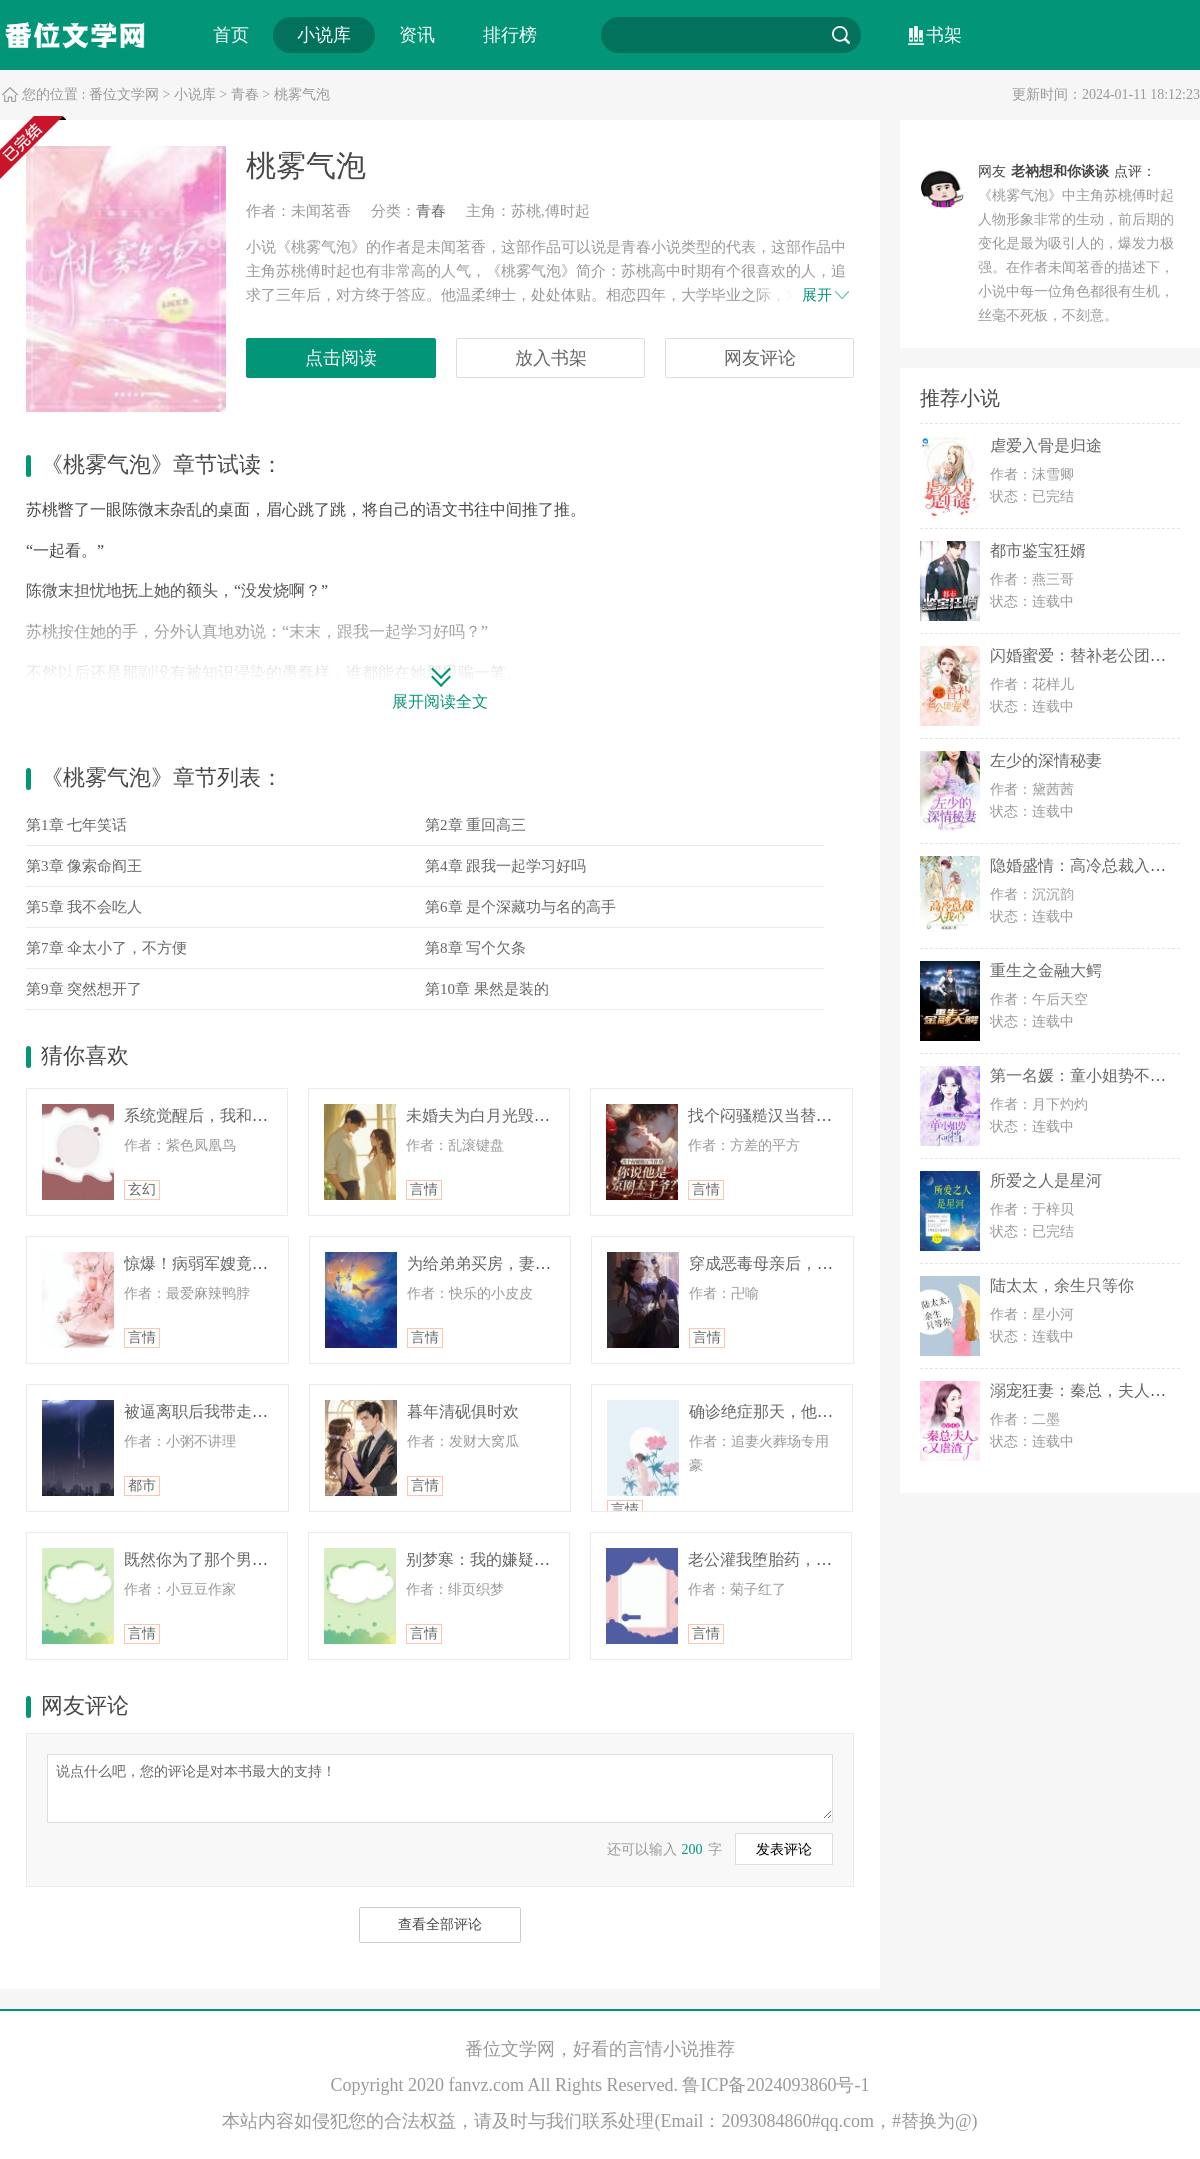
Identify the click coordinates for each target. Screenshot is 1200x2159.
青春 (245, 94)
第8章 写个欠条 (475, 948)
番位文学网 (124, 94)
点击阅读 (341, 358)
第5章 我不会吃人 (84, 907)
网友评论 (760, 358)
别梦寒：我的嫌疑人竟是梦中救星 (526, 1559)
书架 (944, 35)
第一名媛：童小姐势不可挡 (1086, 1075)
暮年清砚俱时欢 (463, 1411)
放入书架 (551, 358)
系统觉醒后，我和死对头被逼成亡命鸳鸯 (268, 1115)
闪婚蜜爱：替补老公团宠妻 (1086, 655)
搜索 (841, 35)
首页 (231, 35)
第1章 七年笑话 (76, 825)
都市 (142, 1485)
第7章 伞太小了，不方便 (106, 948)
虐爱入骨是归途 (1046, 445)
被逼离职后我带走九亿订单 (220, 1411)
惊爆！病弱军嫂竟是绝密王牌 (228, 1263)
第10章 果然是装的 (487, 989)
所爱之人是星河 (1046, 1180)
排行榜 (510, 35)
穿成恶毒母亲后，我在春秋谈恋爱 (809, 1263)
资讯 (417, 35)
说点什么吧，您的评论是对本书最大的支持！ (440, 1787)
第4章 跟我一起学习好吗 (505, 866)
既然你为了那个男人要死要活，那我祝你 (268, 1559)
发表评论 (784, 1849)
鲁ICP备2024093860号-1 (775, 2085)
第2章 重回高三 (475, 825)
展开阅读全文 (440, 701)
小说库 (324, 35)
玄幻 (142, 1189)
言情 (424, 1189)
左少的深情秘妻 (1046, 760)
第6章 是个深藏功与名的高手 (520, 907)
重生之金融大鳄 (1046, 970)
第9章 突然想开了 (84, 989)
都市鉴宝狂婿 (1038, 550)
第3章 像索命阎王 (84, 866)
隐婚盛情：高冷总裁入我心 (1086, 865)
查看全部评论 (440, 1924)
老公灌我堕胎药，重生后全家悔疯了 (816, 1559)
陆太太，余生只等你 (1062, 1285)
